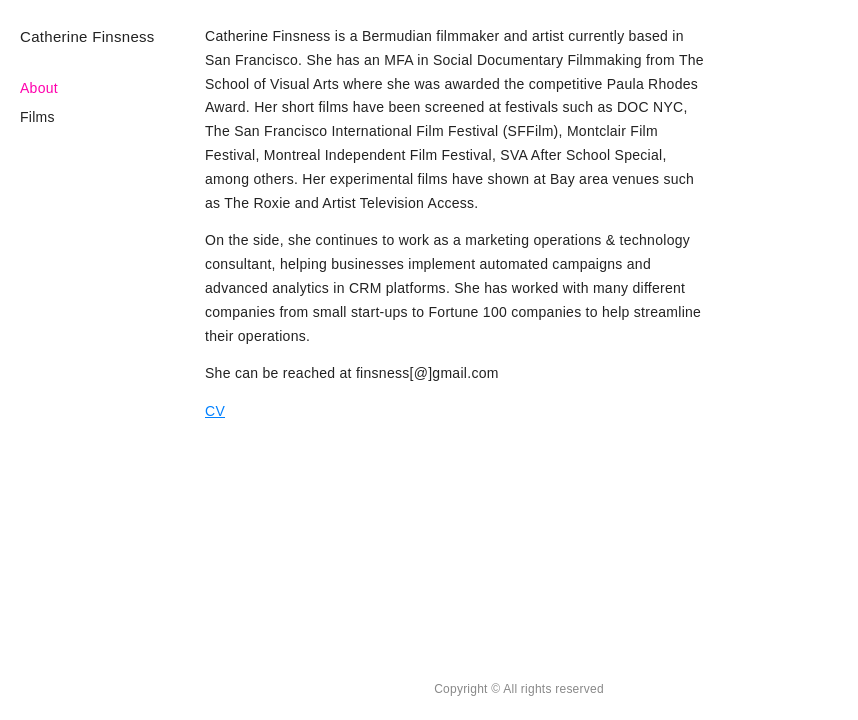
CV (215, 411)
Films (37, 117)
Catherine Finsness (87, 36)
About (39, 88)
